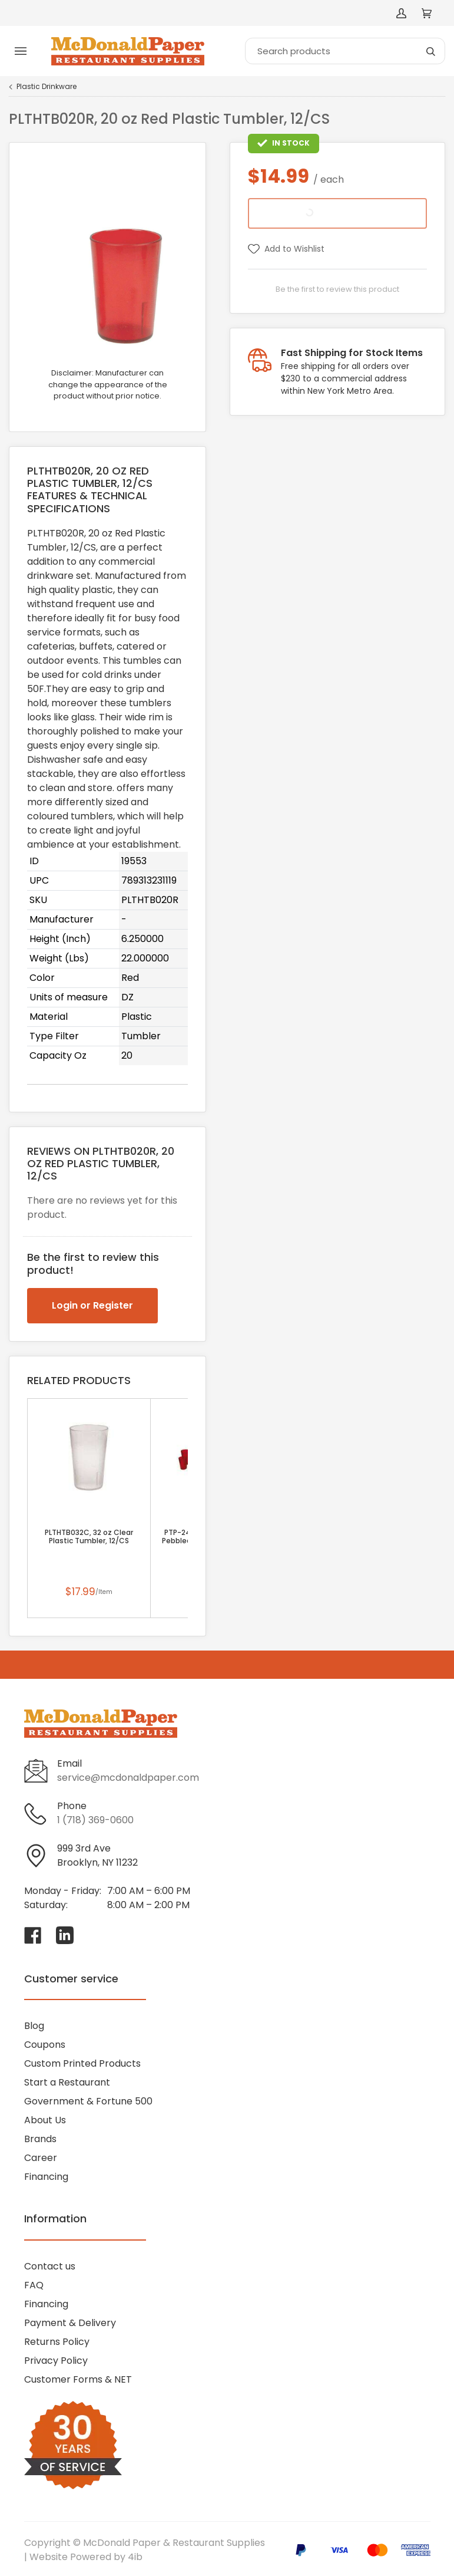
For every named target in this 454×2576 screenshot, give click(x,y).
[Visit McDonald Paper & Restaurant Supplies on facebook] (33, 1935)
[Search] (345, 51)
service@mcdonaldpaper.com (128, 1777)
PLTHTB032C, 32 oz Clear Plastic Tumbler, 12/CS (89, 1537)
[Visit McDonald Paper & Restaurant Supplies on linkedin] (65, 1935)
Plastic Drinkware (46, 87)
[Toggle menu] (20, 51)
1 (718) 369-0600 (95, 1820)
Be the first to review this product (337, 289)
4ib (135, 2557)
